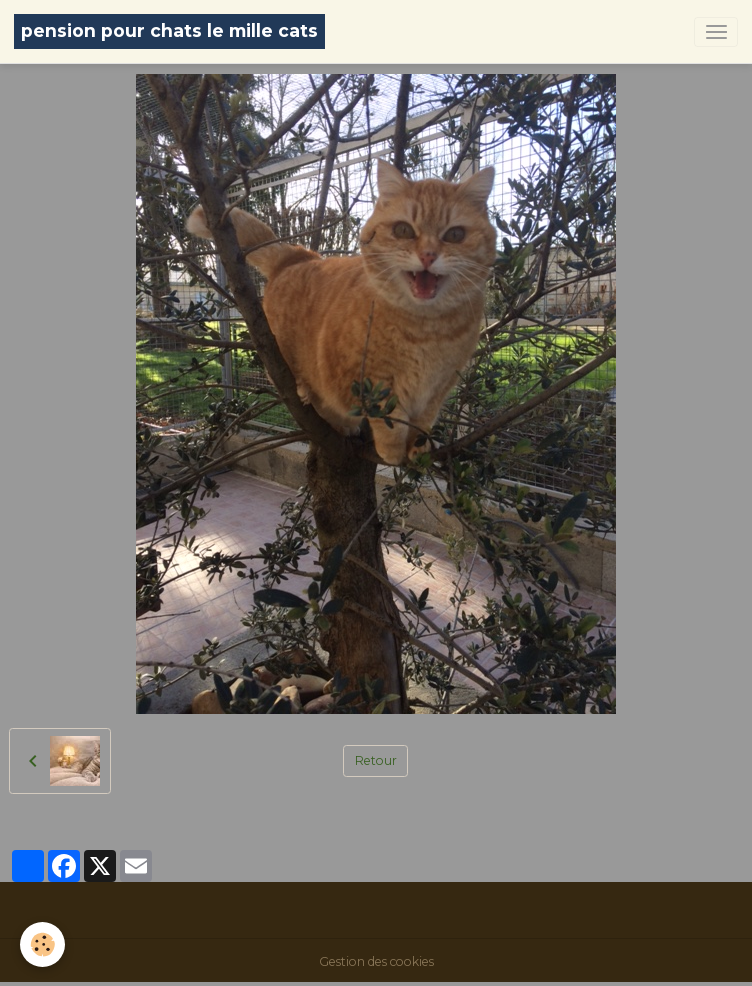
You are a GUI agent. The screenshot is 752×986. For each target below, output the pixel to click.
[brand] (169, 31)
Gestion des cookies (376, 961)
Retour (376, 760)
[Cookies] (42, 944)
